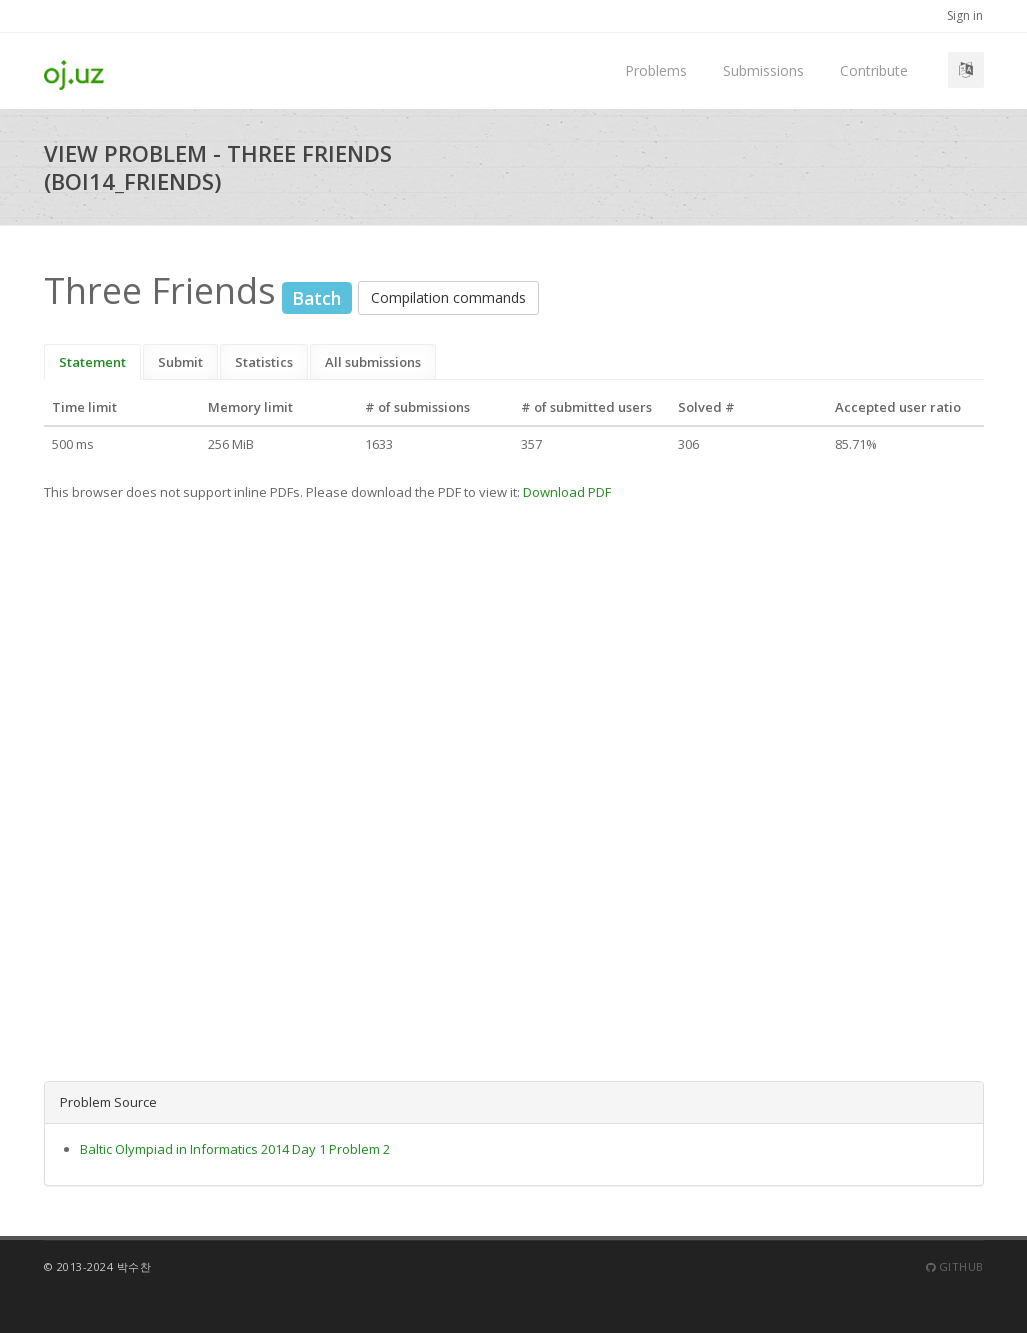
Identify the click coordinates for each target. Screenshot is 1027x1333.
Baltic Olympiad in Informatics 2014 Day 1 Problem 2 (235, 1149)
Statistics (264, 362)
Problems (656, 70)
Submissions (763, 70)
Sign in (965, 15)
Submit (180, 362)
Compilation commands (448, 297)
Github (955, 1266)
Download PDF (567, 492)
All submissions (373, 362)
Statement (92, 362)
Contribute (874, 70)
